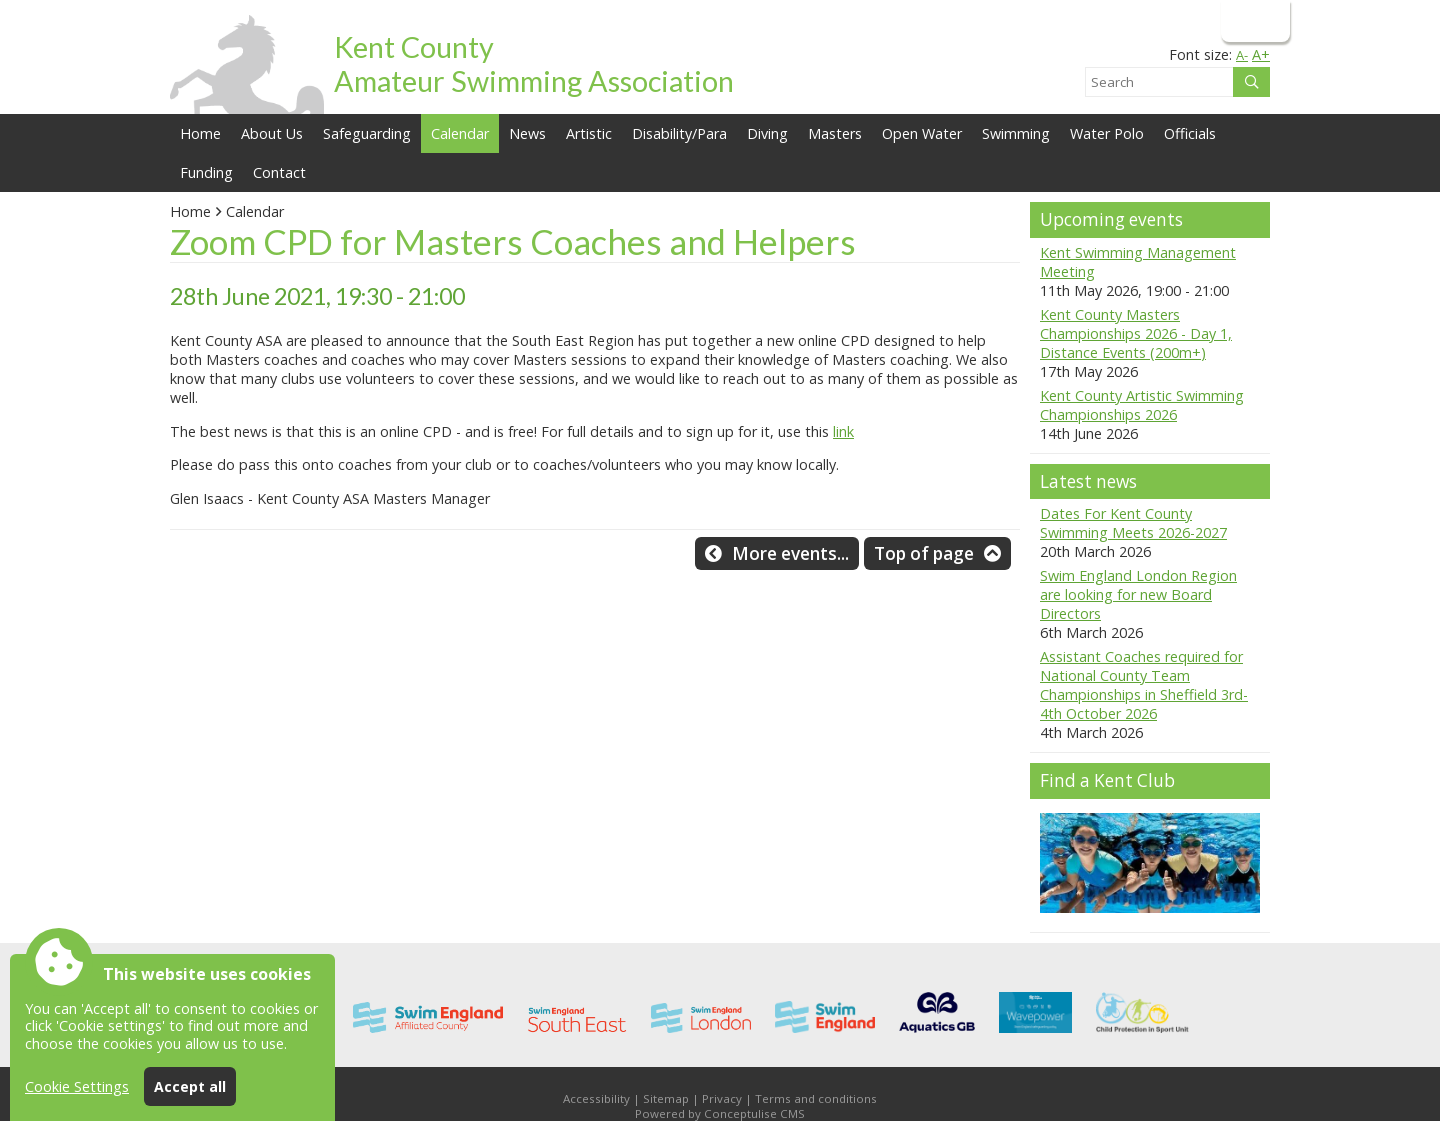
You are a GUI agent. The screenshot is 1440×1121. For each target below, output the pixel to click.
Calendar (460, 133)
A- (1242, 55)
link (843, 431)
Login (1253, 20)
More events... (790, 553)
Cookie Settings (77, 1086)
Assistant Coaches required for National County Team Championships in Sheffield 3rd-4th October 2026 (1144, 685)
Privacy (722, 1098)
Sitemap (666, 1098)
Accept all (190, 1086)
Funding (206, 172)
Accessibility (596, 1098)
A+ (1261, 54)
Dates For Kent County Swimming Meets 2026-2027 (1133, 523)
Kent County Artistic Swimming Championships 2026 (1142, 405)
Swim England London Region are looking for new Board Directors (1138, 594)
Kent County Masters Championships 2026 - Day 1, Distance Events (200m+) (1136, 333)
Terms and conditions (816, 1098)
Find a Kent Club (1107, 780)
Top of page (924, 553)
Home (200, 133)
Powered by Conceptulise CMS (720, 1113)
